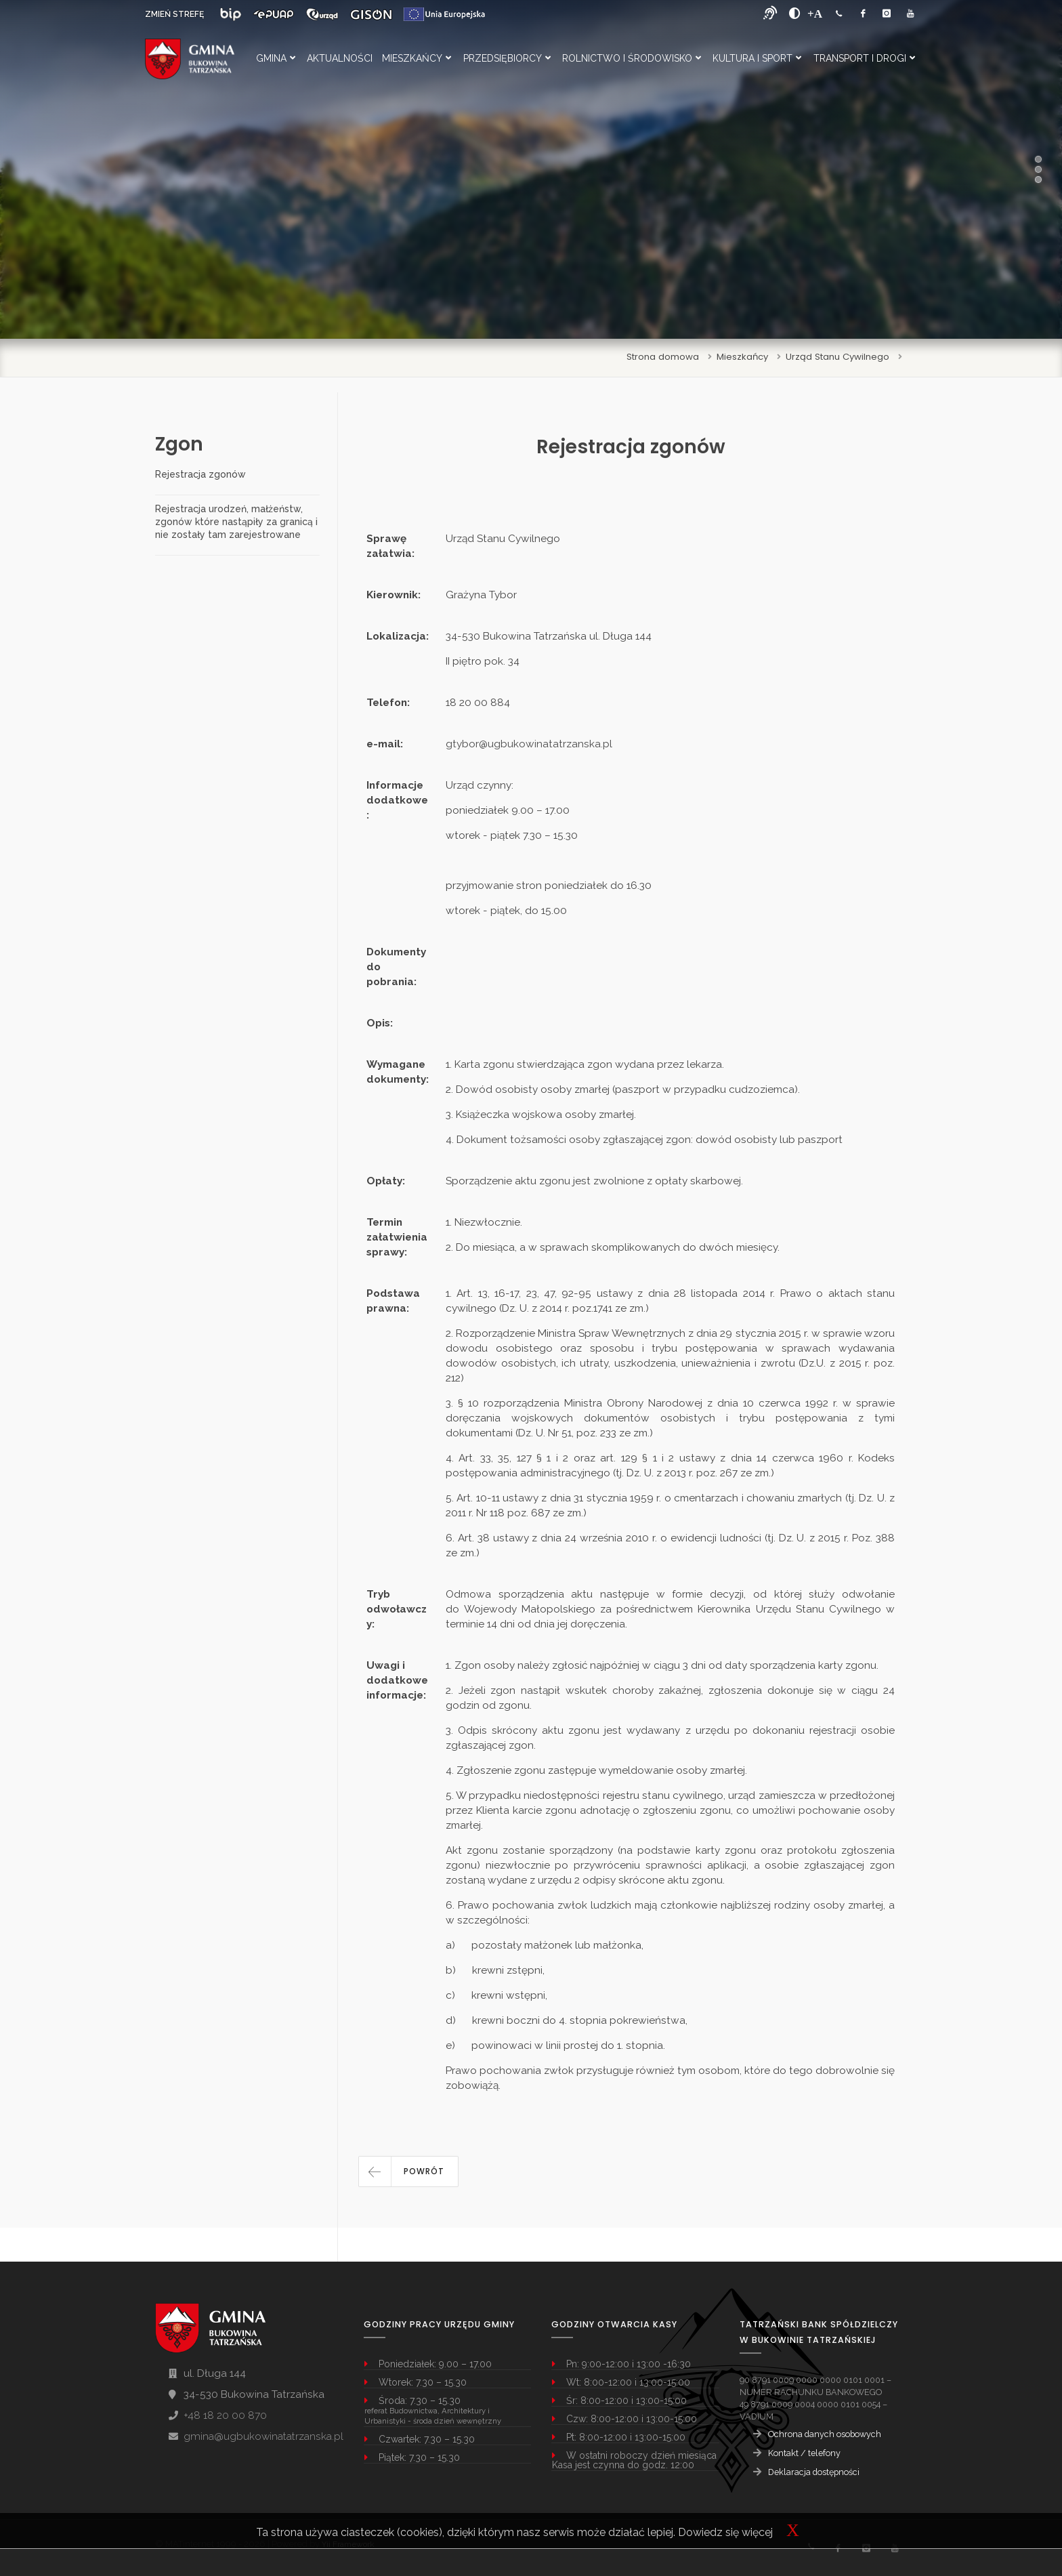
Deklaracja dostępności (813, 2472)
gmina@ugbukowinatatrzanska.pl (263, 2436)
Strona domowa (662, 356)
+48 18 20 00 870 (225, 2415)
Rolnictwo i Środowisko (631, 58)
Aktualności (340, 58)
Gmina (275, 58)
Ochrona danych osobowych (824, 2434)
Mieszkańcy (416, 58)
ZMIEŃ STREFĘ (174, 14)
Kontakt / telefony (804, 2453)
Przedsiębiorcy (507, 58)
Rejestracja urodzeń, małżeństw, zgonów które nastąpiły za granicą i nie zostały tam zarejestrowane (236, 521)
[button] (408, 2171)
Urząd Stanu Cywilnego (837, 356)
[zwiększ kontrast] (795, 13)
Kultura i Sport (757, 58)
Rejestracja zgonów (200, 474)
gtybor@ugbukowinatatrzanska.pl (529, 744)
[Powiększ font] (814, 13)
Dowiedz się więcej (725, 2532)
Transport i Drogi (864, 58)
